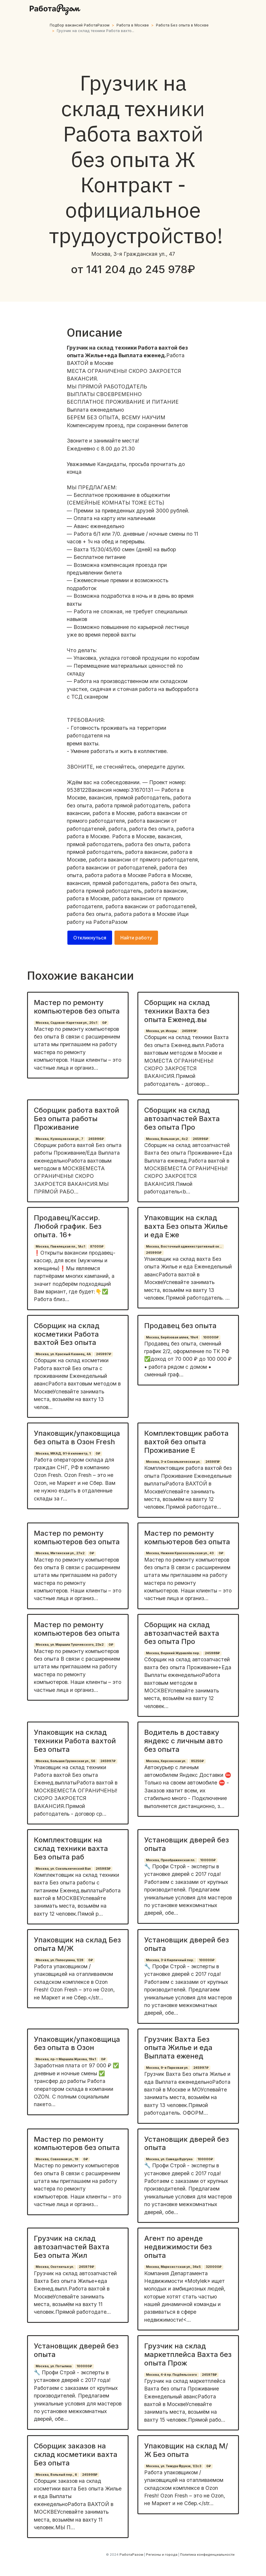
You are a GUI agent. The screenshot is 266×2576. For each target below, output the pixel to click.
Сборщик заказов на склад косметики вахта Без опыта (75, 2454)
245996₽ (96, 1139)
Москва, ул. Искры (161, 1031)
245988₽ (212, 1653)
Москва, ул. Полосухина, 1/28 (59, 1960)
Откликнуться (89, 938)
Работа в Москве (133, 25)
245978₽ (209, 2375)
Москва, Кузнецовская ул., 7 (59, 1139)
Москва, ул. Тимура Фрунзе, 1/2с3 (173, 2466)
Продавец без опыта (180, 1325)
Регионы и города (161, 2554)
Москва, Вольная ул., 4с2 (167, 1139)
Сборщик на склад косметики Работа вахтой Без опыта (66, 1334)
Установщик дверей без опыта (186, 1844)
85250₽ (197, 1761)
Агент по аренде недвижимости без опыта (178, 2247)
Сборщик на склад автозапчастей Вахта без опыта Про (182, 1118)
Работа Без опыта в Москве (182, 25)
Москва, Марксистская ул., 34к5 (173, 2267)
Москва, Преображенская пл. (170, 1860)
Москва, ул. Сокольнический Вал (63, 1869)
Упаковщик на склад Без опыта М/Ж (77, 1944)
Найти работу (136, 938)
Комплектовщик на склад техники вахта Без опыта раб (71, 1848)
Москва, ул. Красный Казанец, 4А (63, 1354)
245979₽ (86, 2267)
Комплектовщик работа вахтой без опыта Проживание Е (186, 1442)
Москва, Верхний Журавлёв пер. (173, 1653)
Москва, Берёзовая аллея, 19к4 (172, 1337)
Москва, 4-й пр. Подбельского (171, 2375)
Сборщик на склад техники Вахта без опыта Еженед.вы (177, 1011)
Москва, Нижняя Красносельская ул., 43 (180, 1553)
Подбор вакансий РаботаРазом (79, 25)
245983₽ (103, 1869)
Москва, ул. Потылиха (54, 2366)
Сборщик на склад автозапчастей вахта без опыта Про (181, 1633)
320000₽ (214, 2267)
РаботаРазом (110, 922)
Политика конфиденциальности (207, 2554)
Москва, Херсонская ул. (166, 1761)
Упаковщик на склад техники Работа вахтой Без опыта (75, 1741)
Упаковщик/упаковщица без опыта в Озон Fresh (77, 1437)
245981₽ (212, 1462)
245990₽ (154, 1253)
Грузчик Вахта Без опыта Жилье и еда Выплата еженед (178, 2048)
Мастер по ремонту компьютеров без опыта (77, 1006)
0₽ (104, 1023)
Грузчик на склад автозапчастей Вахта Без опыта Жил (71, 2247)
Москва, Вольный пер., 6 (56, 2475)
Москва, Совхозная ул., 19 (57, 2159)
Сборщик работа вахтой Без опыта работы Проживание (76, 1118)
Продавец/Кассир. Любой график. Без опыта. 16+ (68, 1226)
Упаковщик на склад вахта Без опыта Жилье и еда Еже (186, 1226)
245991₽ (189, 1031)
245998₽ (89, 2475)
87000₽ (97, 1246)
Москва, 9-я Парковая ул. (167, 2068)
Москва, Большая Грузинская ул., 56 (65, 1761)
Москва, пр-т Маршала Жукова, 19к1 (66, 2059)
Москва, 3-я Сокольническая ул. (173, 1462)
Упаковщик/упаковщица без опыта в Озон (77, 2043)
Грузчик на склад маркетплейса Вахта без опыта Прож (188, 2354)
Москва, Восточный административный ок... (184, 1246)
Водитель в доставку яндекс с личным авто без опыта (183, 1741)
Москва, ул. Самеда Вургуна (169, 2159)
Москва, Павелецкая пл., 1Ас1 (60, 1246)
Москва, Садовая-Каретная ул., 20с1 (66, 1023)
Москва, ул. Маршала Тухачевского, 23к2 (70, 1645)
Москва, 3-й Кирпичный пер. (170, 1960)
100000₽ (211, 1337)
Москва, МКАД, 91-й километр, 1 (63, 1453)
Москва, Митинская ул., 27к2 (60, 1553)
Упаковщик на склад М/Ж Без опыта (186, 2450)
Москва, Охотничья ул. (55, 2267)
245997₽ (103, 1354)
